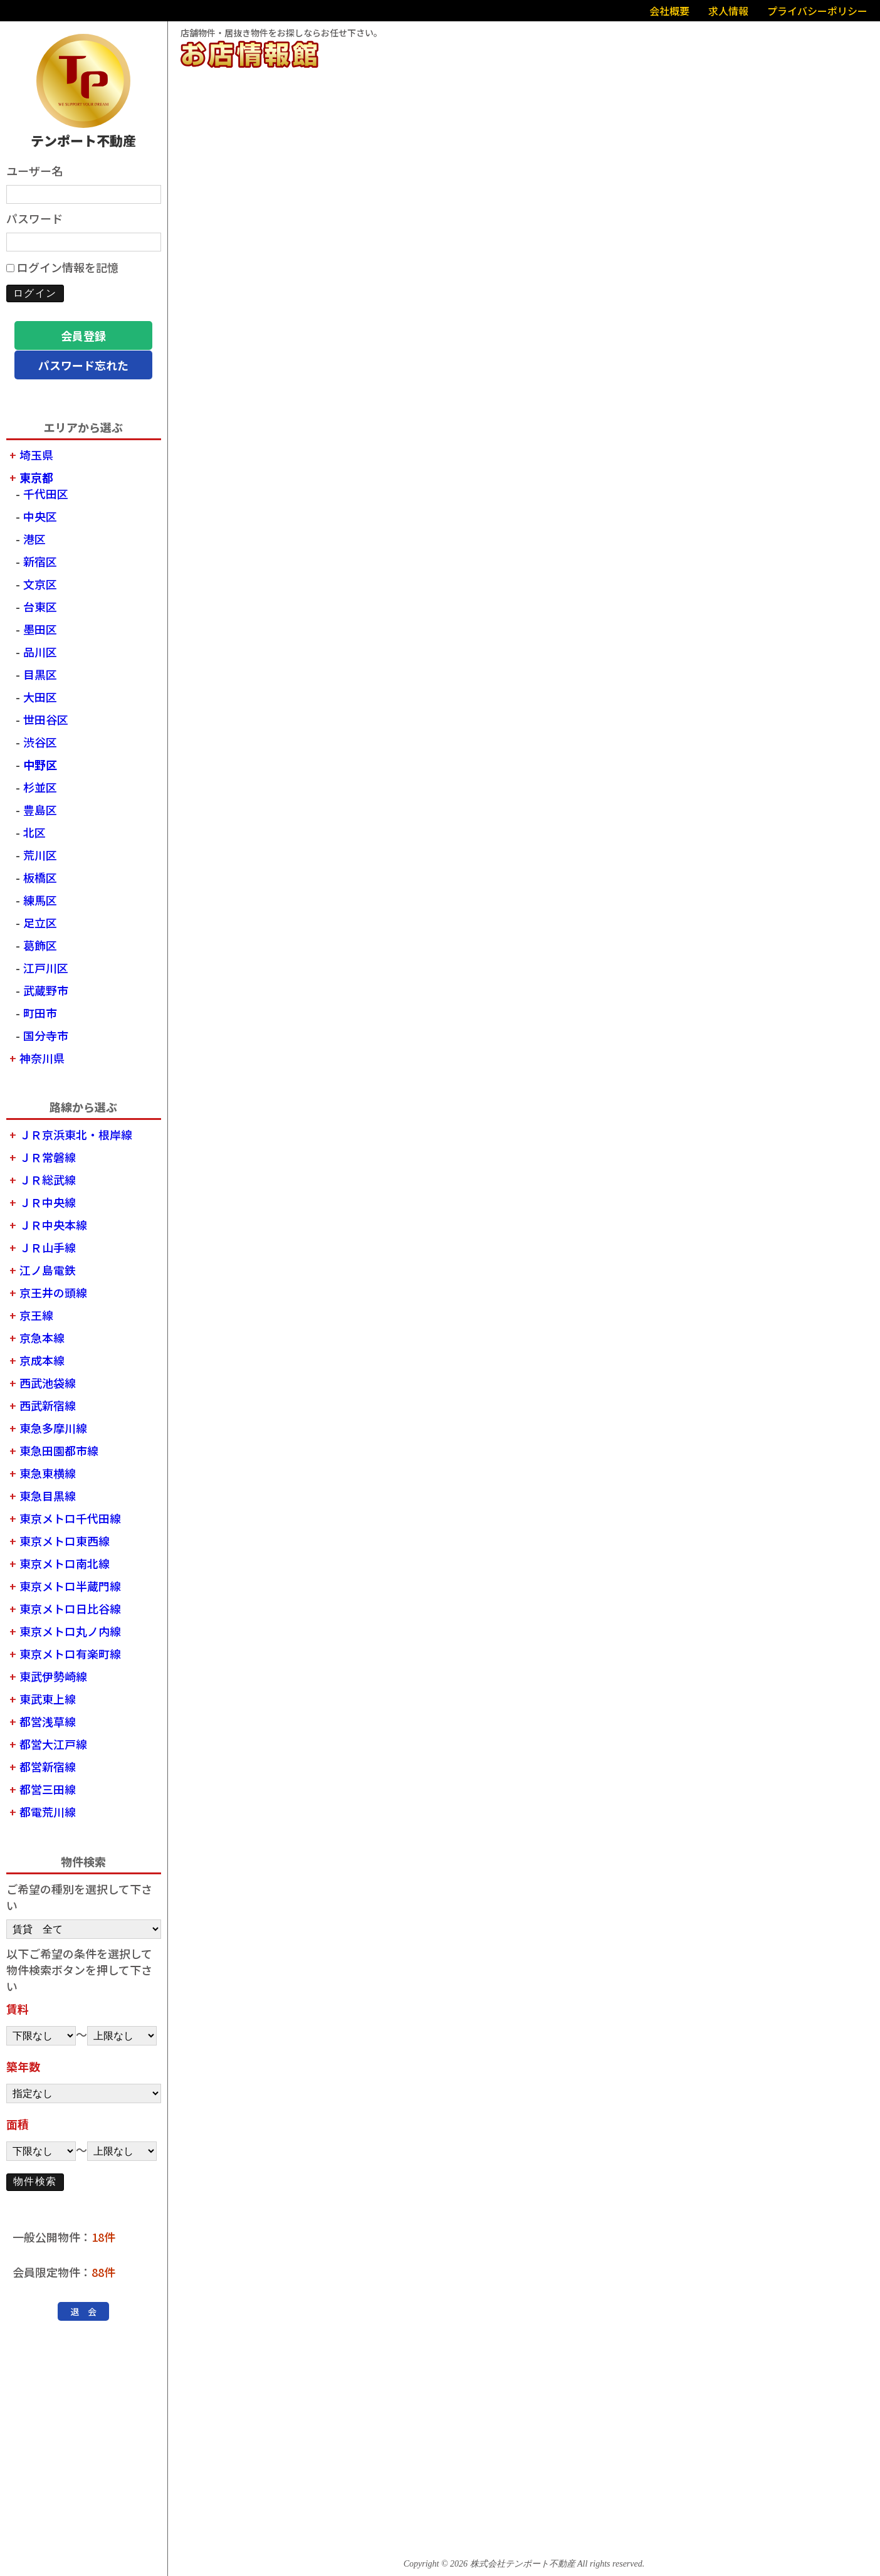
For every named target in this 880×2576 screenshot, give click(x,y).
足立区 (40, 922)
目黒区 (40, 674)
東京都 (36, 477)
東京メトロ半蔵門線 (70, 1586)
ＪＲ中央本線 (53, 1225)
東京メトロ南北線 (64, 1563)
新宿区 (40, 561)
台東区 (40, 606)
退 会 (83, 2311)
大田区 (40, 697)
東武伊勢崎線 (53, 1676)
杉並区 (40, 787)
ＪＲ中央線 (47, 1202)
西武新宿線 (47, 1405)
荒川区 (40, 855)
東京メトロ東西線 (64, 1541)
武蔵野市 (45, 990)
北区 (34, 832)
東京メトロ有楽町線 (70, 1653)
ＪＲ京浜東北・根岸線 (75, 1134)
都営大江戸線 (53, 1744)
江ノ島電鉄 (47, 1270)
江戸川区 (45, 967)
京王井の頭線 (53, 1292)
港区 (34, 539)
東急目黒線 (47, 1495)
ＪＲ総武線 (47, 1179)
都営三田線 (47, 1789)
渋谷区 (40, 742)
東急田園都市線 (58, 1450)
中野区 (40, 764)
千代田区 (45, 493)
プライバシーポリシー (817, 10)
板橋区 (40, 877)
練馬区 (40, 900)
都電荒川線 (47, 1811)
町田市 (40, 1013)
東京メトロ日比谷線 (70, 1608)
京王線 (36, 1315)
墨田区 (40, 629)
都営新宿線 (47, 1766)
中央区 (40, 516)
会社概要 (669, 10)
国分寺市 (45, 1035)
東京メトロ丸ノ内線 (70, 1631)
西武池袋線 (47, 1383)
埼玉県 (36, 454)
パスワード (34, 218)
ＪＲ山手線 (47, 1247)
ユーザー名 (34, 170)
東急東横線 (47, 1473)
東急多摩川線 (53, 1428)
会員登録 (83, 335)
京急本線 (42, 1337)
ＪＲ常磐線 (47, 1157)
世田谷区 (45, 719)
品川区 (40, 651)
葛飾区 (40, 945)
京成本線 (42, 1360)
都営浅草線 (47, 1721)
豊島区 (40, 809)
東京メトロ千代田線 (70, 1518)
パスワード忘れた (83, 365)
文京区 (40, 584)
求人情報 (728, 10)
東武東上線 (47, 1699)
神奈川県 (42, 1058)
